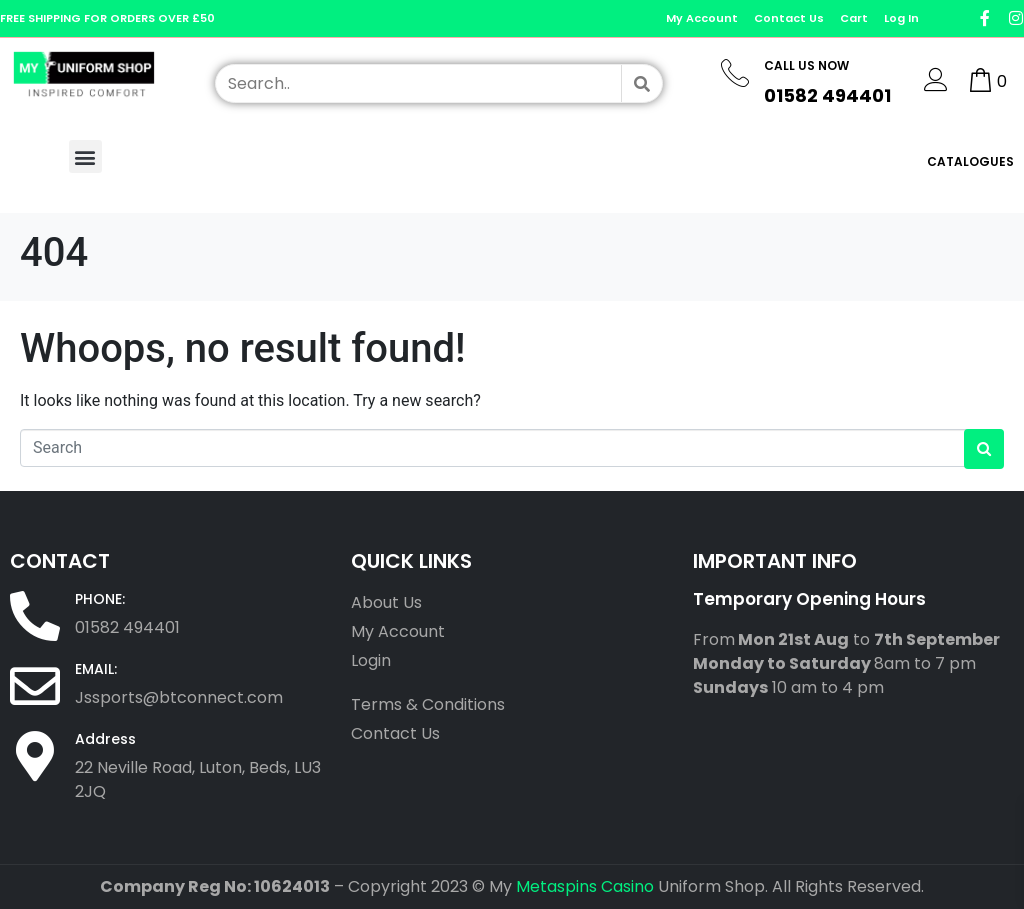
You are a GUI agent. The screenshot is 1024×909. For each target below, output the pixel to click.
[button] (85, 156)
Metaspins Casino (585, 886)
